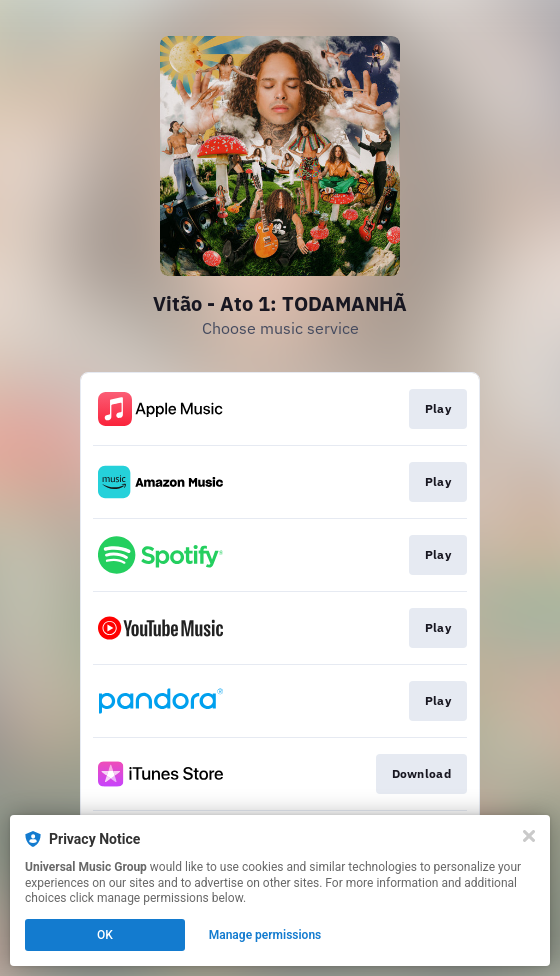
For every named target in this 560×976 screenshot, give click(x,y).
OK (105, 935)
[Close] (529, 836)
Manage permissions (265, 935)
